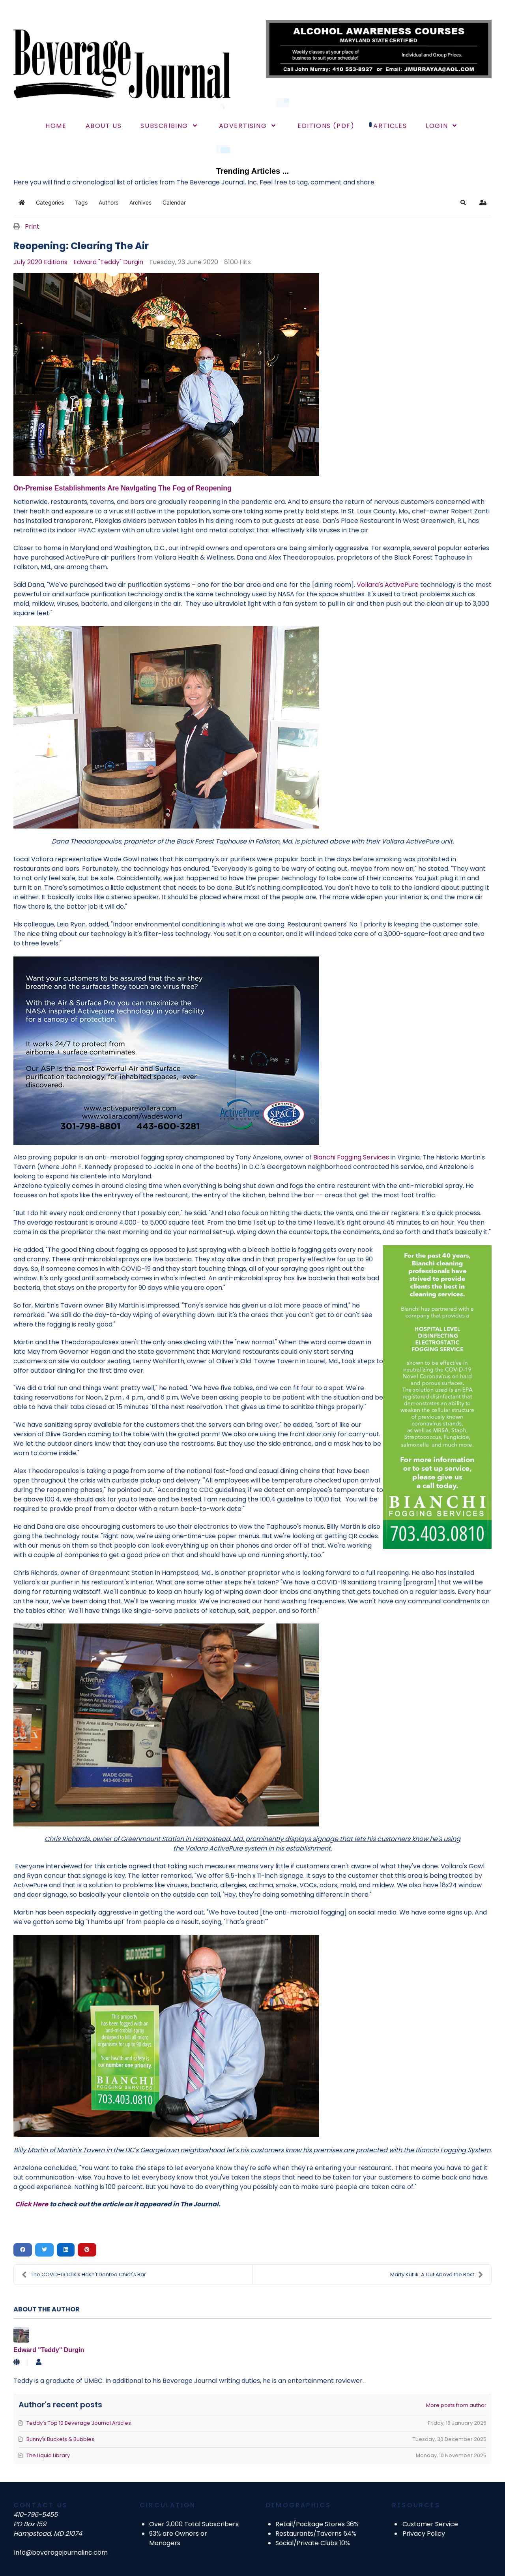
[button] (463, 202)
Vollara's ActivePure (388, 584)
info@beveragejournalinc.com (61, 2552)
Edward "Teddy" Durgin (108, 262)
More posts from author (456, 2405)
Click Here (31, 2204)
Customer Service (430, 2524)
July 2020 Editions (40, 262)
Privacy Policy (423, 2533)
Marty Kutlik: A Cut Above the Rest (436, 2275)
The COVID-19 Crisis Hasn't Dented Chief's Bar (84, 2275)
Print (32, 226)
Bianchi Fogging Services (351, 1157)
